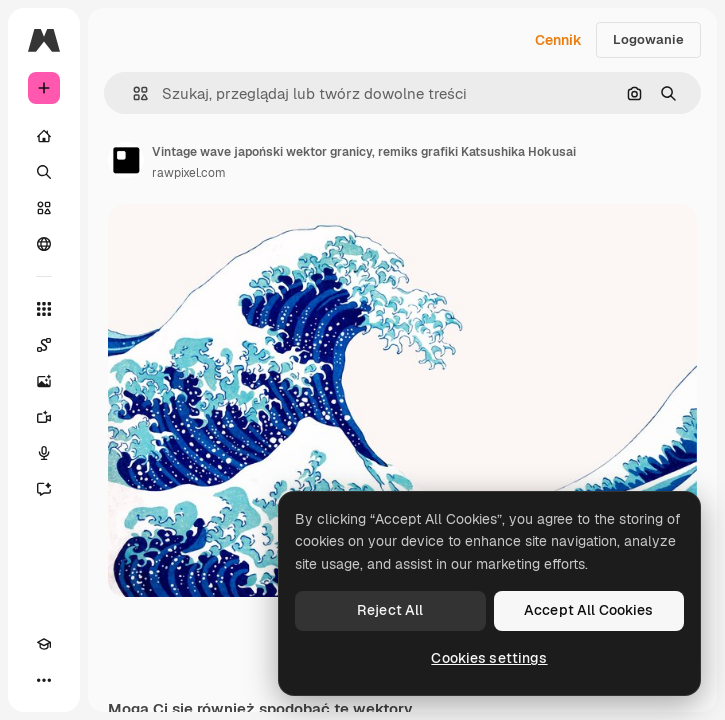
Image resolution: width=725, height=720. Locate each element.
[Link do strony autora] (126, 160)
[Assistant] (44, 489)
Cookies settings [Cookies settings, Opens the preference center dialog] (489, 658)
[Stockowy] (44, 208)
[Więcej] (44, 680)
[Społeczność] (44, 244)
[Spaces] (44, 345)
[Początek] (44, 136)
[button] (132, 93)
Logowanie (648, 39)
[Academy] (44, 644)
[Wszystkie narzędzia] (44, 309)
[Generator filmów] (44, 417)
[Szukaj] (44, 172)
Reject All (390, 610)
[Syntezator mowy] (44, 453)
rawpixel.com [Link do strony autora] (189, 173)
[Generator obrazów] (44, 381)
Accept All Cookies (589, 610)
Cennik (558, 40)
